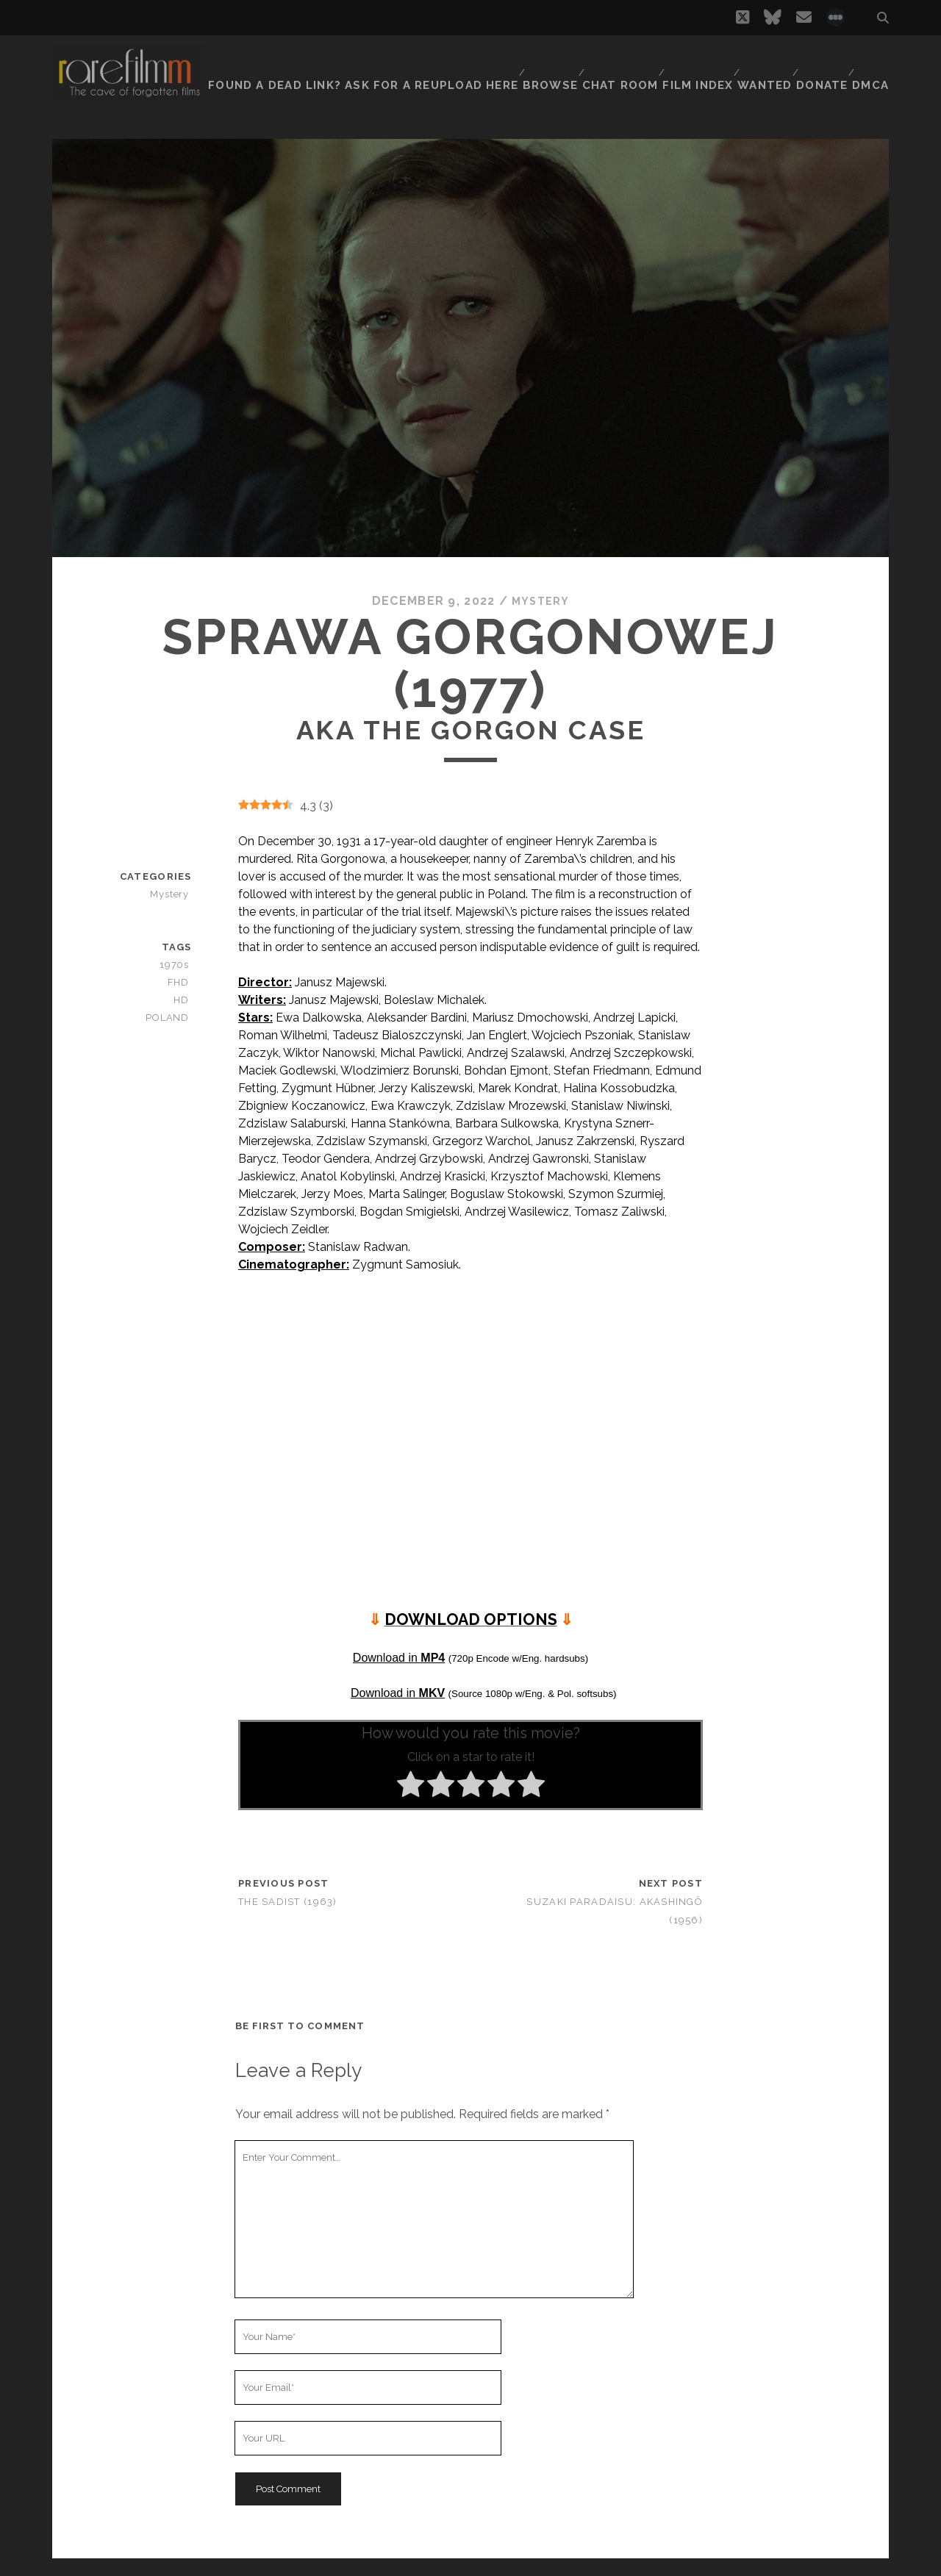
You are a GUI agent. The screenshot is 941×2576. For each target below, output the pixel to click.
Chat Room (612, 62)
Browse (540, 62)
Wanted (759, 62)
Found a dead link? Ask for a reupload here (367, 62)
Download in (399, 1657)
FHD (182, 982)
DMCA (873, 62)
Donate (820, 62)
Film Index (689, 62)
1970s (178, 964)
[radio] (410, 1786)
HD (185, 999)
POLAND (171, 1017)
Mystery (540, 601)
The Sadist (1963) (287, 1901)
